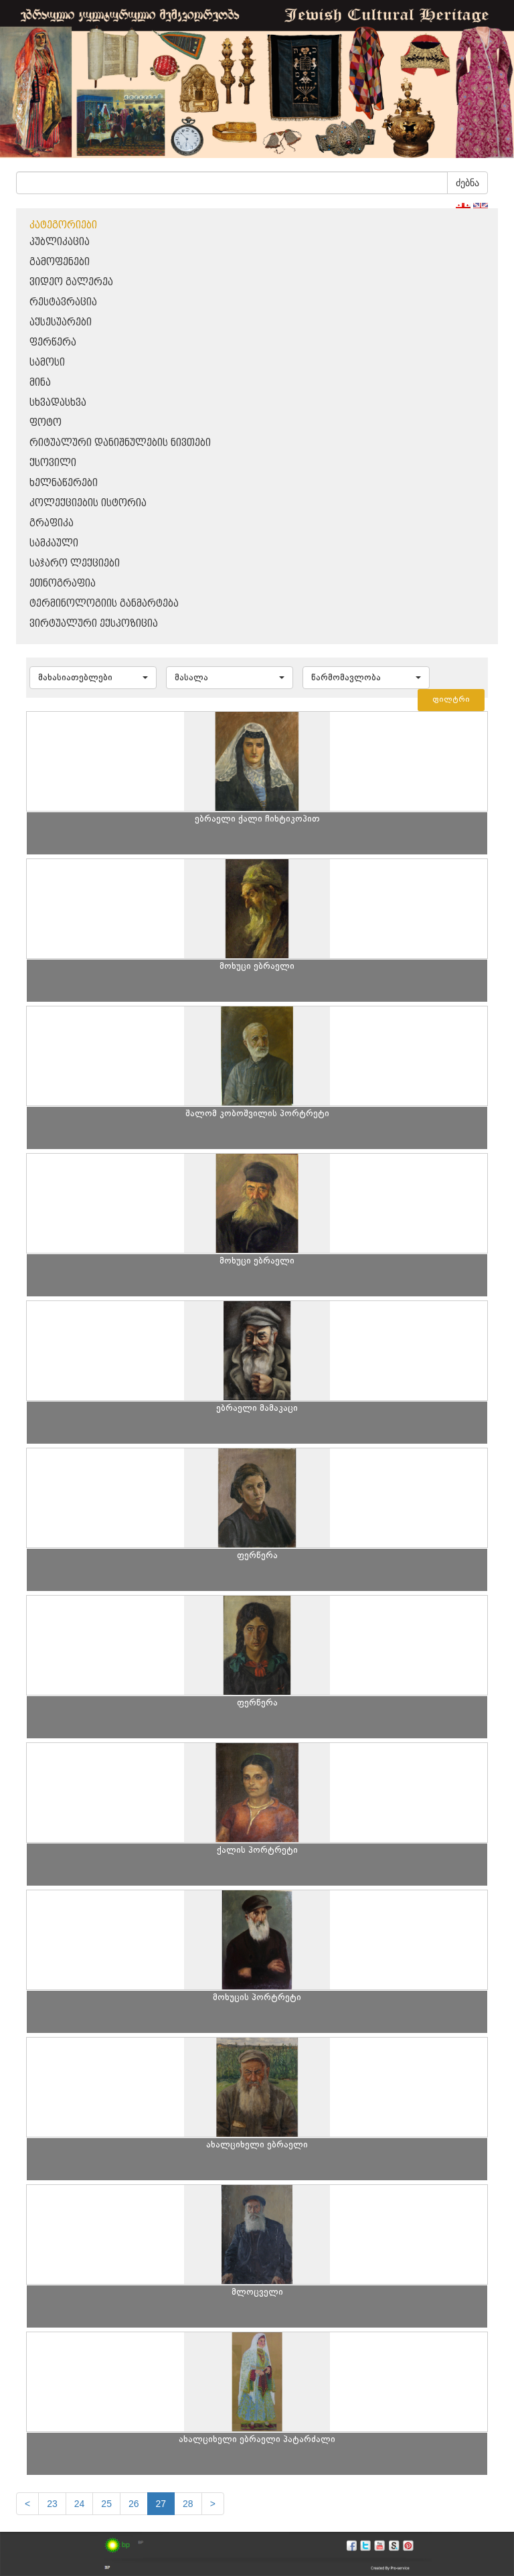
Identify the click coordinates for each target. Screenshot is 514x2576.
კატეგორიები (63, 225)
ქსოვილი (52, 463)
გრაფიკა (51, 523)
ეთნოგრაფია (62, 583)
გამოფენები (59, 262)
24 (79, 2503)
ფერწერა (52, 342)
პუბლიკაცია (59, 242)
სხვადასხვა (57, 402)
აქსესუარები (60, 322)
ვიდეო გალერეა (71, 282)
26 (133, 2503)
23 (52, 2503)
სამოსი (47, 362)
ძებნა (467, 182)
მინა (40, 382)
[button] (93, 677)
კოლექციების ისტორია (88, 503)
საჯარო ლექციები (74, 563)
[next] (212, 2503)
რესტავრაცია (63, 302)
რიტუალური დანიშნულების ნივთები (120, 443)
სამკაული (53, 543)
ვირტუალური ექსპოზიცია (93, 623)
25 (106, 2503)
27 (161, 2503)
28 (188, 2503)
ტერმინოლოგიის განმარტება (104, 603)
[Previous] (27, 2503)
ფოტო (45, 423)
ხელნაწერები (63, 483)
